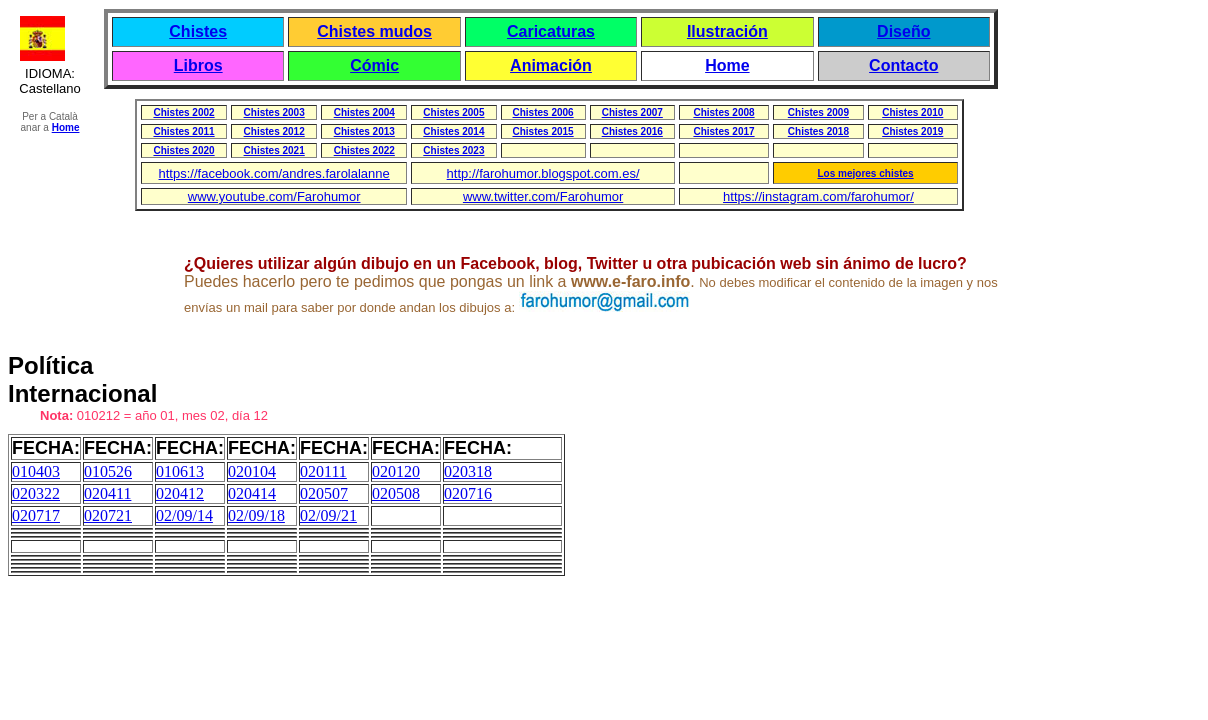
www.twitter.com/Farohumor (543, 196)
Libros (198, 65)
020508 (396, 493)
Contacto (903, 65)
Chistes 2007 (632, 112)
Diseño (903, 31)
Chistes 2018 (818, 131)
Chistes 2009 (818, 112)
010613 (180, 471)
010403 (36, 471)
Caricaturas (551, 31)
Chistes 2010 (912, 112)
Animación (551, 65)
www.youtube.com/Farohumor (274, 196)
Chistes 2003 (274, 112)
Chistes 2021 (274, 150)
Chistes (198, 31)
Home (727, 65)
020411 (107, 493)
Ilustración (727, 31)
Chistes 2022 (364, 150)
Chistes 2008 (723, 112)
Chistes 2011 (183, 131)
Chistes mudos (374, 31)
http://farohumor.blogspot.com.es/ (543, 173)
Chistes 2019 (912, 131)
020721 (108, 515)
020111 (323, 471)
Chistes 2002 (183, 112)
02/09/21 (328, 515)
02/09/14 (184, 515)
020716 (468, 493)
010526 (108, 471)
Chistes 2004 (364, 112)
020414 (252, 493)
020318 (468, 471)
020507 (324, 493)
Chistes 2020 (183, 150)
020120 (396, 471)
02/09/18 (256, 515)
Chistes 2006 (543, 112)
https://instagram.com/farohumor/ (818, 196)
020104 (252, 471)
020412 (180, 493)
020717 (36, 515)
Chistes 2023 (453, 150)
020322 (36, 493)
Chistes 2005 (453, 112)
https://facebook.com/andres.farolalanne (274, 173)
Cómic (374, 65)
